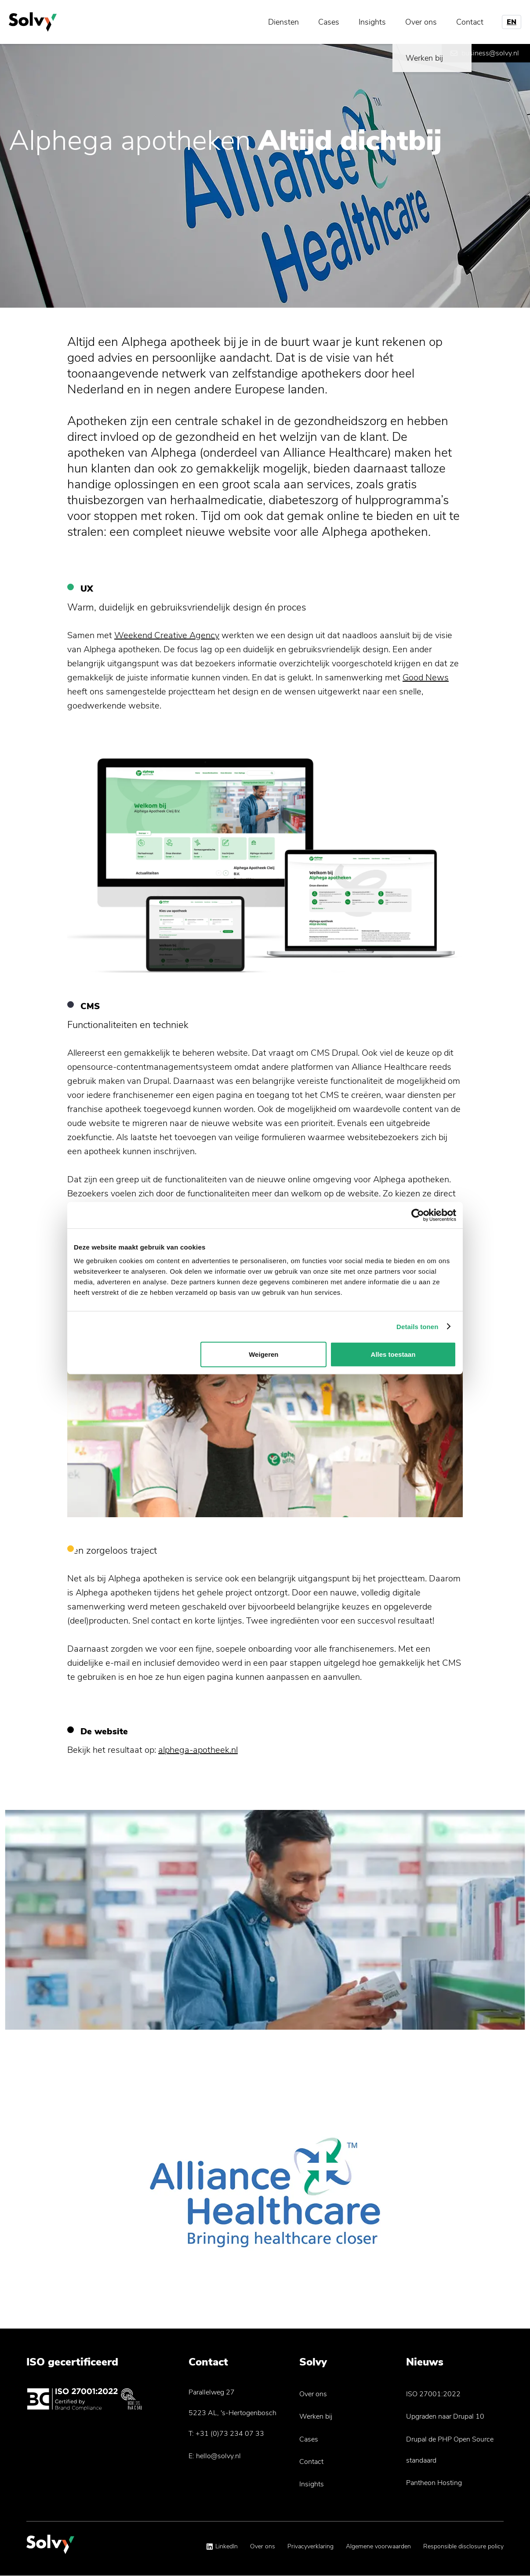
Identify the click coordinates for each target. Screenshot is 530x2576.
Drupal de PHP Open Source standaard (450, 2449)
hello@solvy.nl (218, 2456)
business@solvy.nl (490, 53)
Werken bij (315, 2416)
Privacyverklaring (310, 2546)
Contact (469, 22)
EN (511, 22)
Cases (328, 22)
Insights (372, 22)
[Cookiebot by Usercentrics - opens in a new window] (417, 1214)
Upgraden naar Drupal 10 (445, 2416)
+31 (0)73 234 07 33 (230, 2433)
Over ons (421, 22)
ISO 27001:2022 (433, 2394)
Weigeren (263, 1354)
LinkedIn (226, 2546)
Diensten (283, 22)
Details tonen (417, 1326)
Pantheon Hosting (434, 2483)
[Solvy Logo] (50, 2548)
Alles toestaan (393, 1354)
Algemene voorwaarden (378, 2546)
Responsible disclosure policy (463, 2546)
